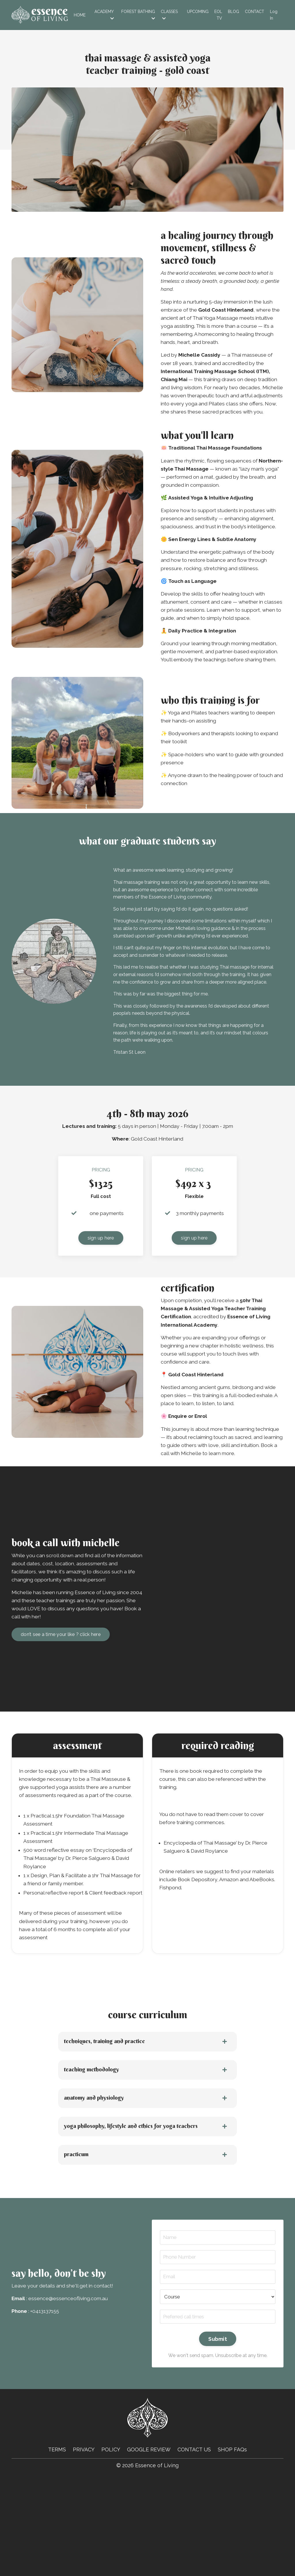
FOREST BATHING (138, 14)
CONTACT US (194, 2547)
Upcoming (198, 11)
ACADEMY (104, 14)
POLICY (110, 2547)
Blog (233, 11)
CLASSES (169, 14)
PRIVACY (83, 2547)
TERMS (56, 2547)
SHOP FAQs (233, 2547)
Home (80, 15)
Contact (254, 11)
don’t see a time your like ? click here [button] (61, 1708)
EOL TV (218, 14)
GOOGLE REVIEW (149, 2547)
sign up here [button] (101, 1294)
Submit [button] (217, 2436)
